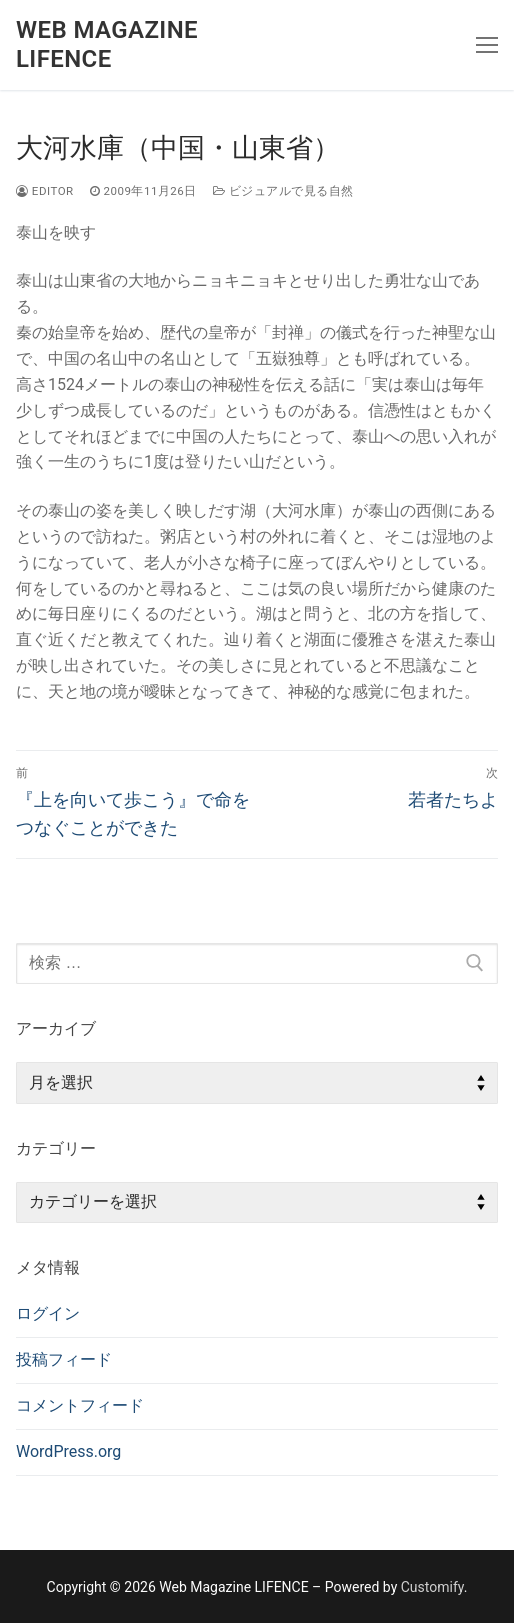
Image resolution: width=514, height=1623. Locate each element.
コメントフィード (80, 1405)
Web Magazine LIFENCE (107, 44)
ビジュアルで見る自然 (283, 191)
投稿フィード (64, 1359)
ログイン (48, 1313)
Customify (432, 1587)
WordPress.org (68, 1451)
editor (45, 191)
